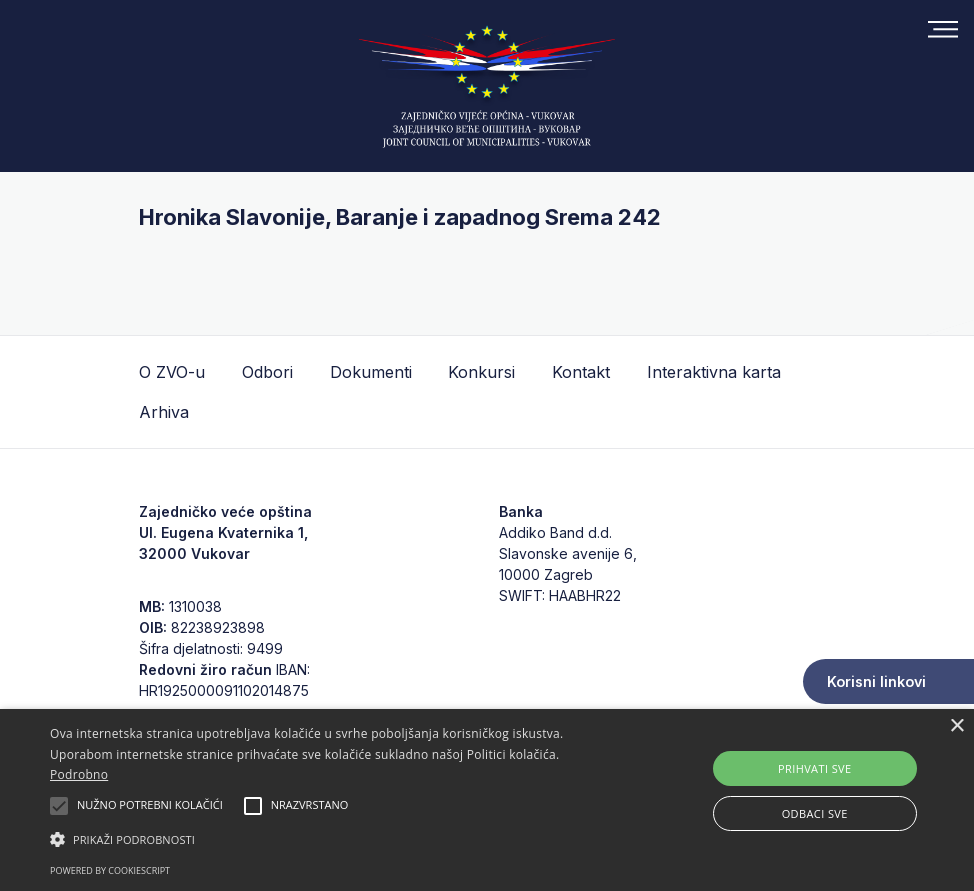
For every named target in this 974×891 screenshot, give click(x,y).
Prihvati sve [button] (815, 768)
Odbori (267, 372)
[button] (334, 839)
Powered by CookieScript (110, 870)
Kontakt (581, 372)
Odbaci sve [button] (815, 813)
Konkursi (481, 372)
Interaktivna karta (714, 372)
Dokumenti (371, 372)
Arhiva (164, 412)
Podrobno (79, 774)
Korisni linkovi (876, 681)
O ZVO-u (172, 372)
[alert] (487, 800)
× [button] (956, 726)
